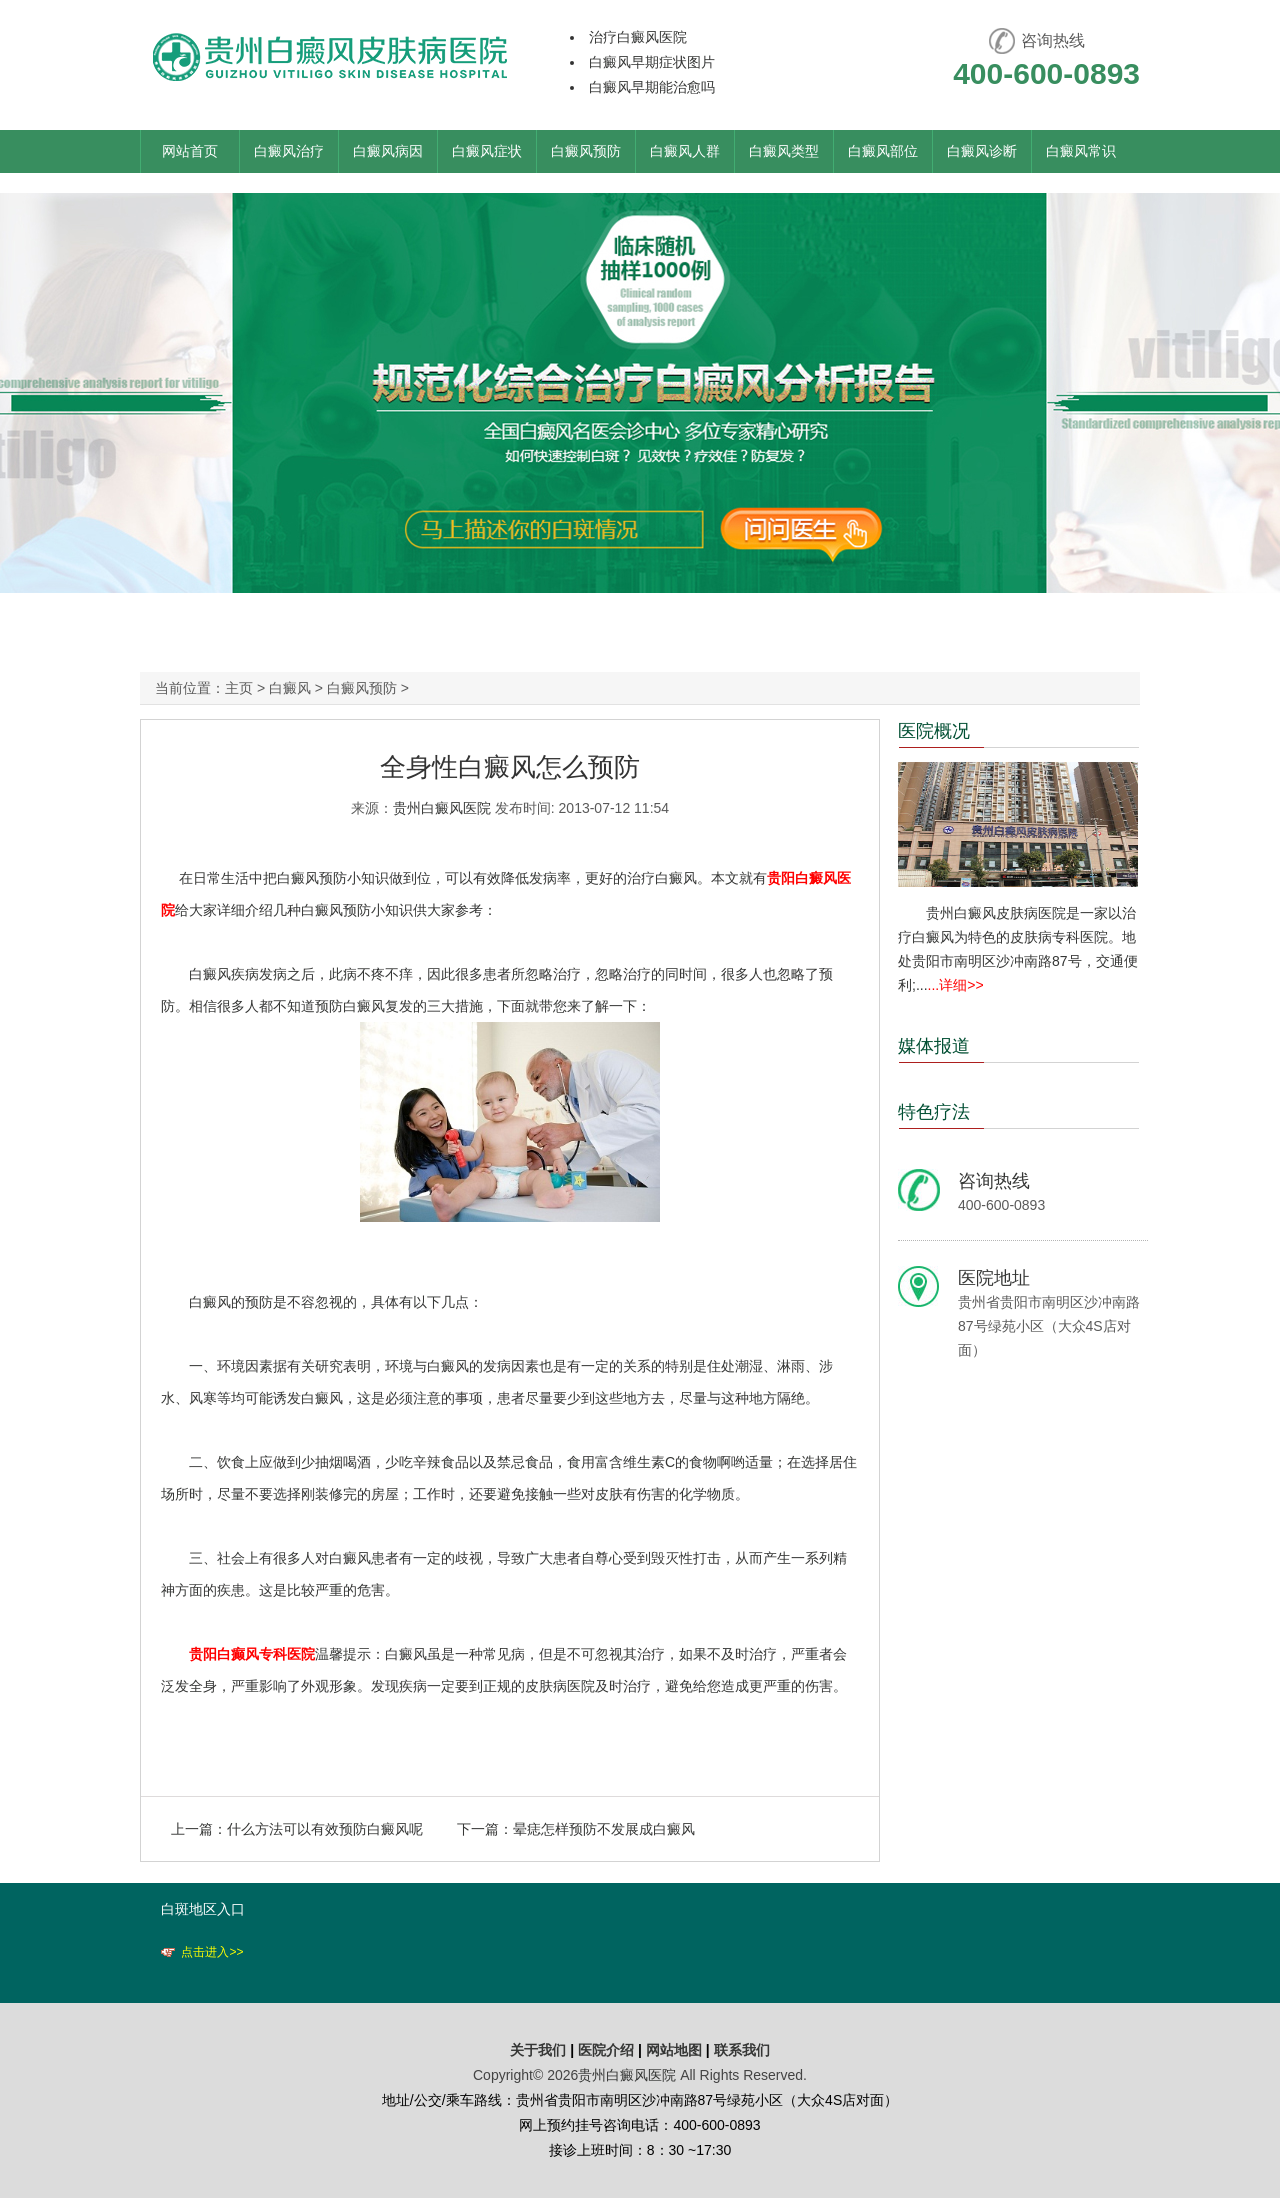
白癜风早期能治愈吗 (652, 87)
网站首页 (190, 151)
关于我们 (538, 2050)
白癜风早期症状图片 (652, 62)
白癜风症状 (487, 151)
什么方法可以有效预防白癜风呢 (325, 1829)
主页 (239, 688)
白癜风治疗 (289, 151)
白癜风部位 (883, 151)
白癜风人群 (685, 151)
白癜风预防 (586, 151)
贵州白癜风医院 (442, 808)
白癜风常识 (1081, 151)
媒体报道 (934, 1046)
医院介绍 (608, 2050)
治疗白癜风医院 (638, 37)
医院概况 (934, 731)
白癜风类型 (784, 151)
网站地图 (674, 2050)
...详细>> (956, 985)
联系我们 (742, 2050)
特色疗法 (934, 1112)
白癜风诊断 (982, 151)
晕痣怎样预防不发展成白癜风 (604, 1829)
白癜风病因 (388, 151)
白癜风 (290, 688)
